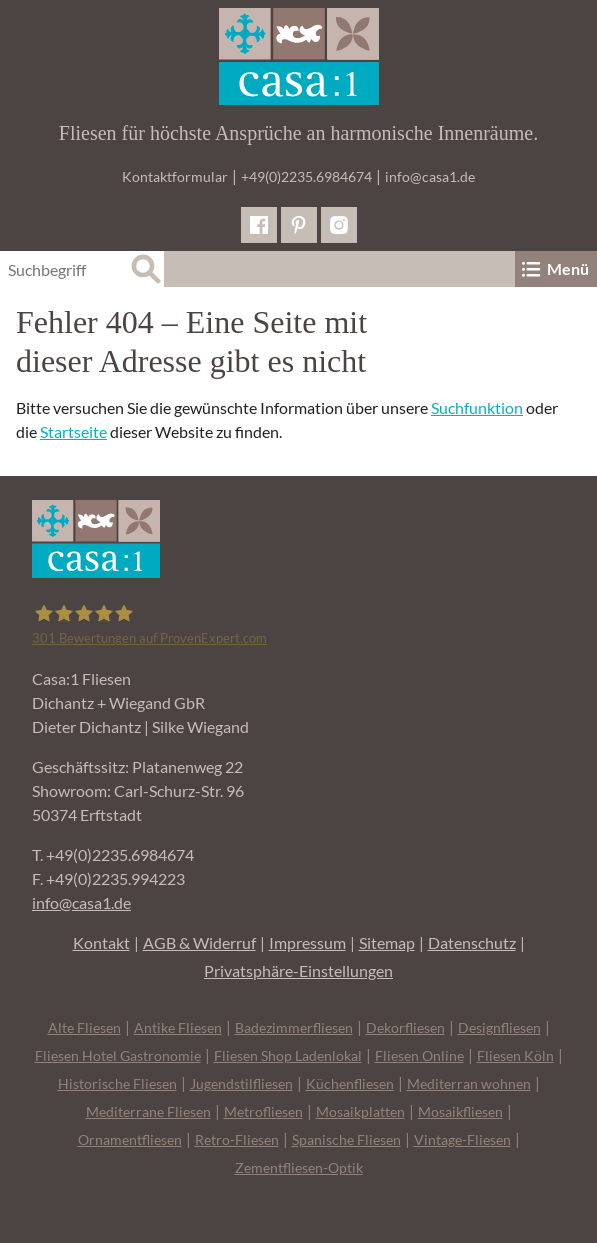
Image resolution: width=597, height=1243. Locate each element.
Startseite (73, 431)
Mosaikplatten (360, 1111)
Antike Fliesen (178, 1027)
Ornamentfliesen (130, 1139)
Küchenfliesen (350, 1083)
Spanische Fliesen (346, 1139)
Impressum (307, 942)
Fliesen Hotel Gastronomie (118, 1055)
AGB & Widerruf (199, 942)
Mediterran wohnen (469, 1083)
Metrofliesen (263, 1111)
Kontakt (101, 942)
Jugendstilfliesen (241, 1083)
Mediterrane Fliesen (148, 1111)
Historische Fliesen (117, 1083)
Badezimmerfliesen (294, 1027)
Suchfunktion (477, 407)
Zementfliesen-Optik (299, 1167)
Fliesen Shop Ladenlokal (288, 1055)
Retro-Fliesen (237, 1139)
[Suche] (146, 269)
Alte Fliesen (84, 1027)
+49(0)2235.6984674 (306, 176)
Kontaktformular (175, 176)
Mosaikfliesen (460, 1111)
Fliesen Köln (515, 1055)
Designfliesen (499, 1027)
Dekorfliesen (405, 1027)
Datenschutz (472, 942)
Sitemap (387, 942)
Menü (554, 269)
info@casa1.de (430, 176)
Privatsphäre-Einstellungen (298, 970)
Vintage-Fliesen (462, 1139)
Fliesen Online (419, 1055)
